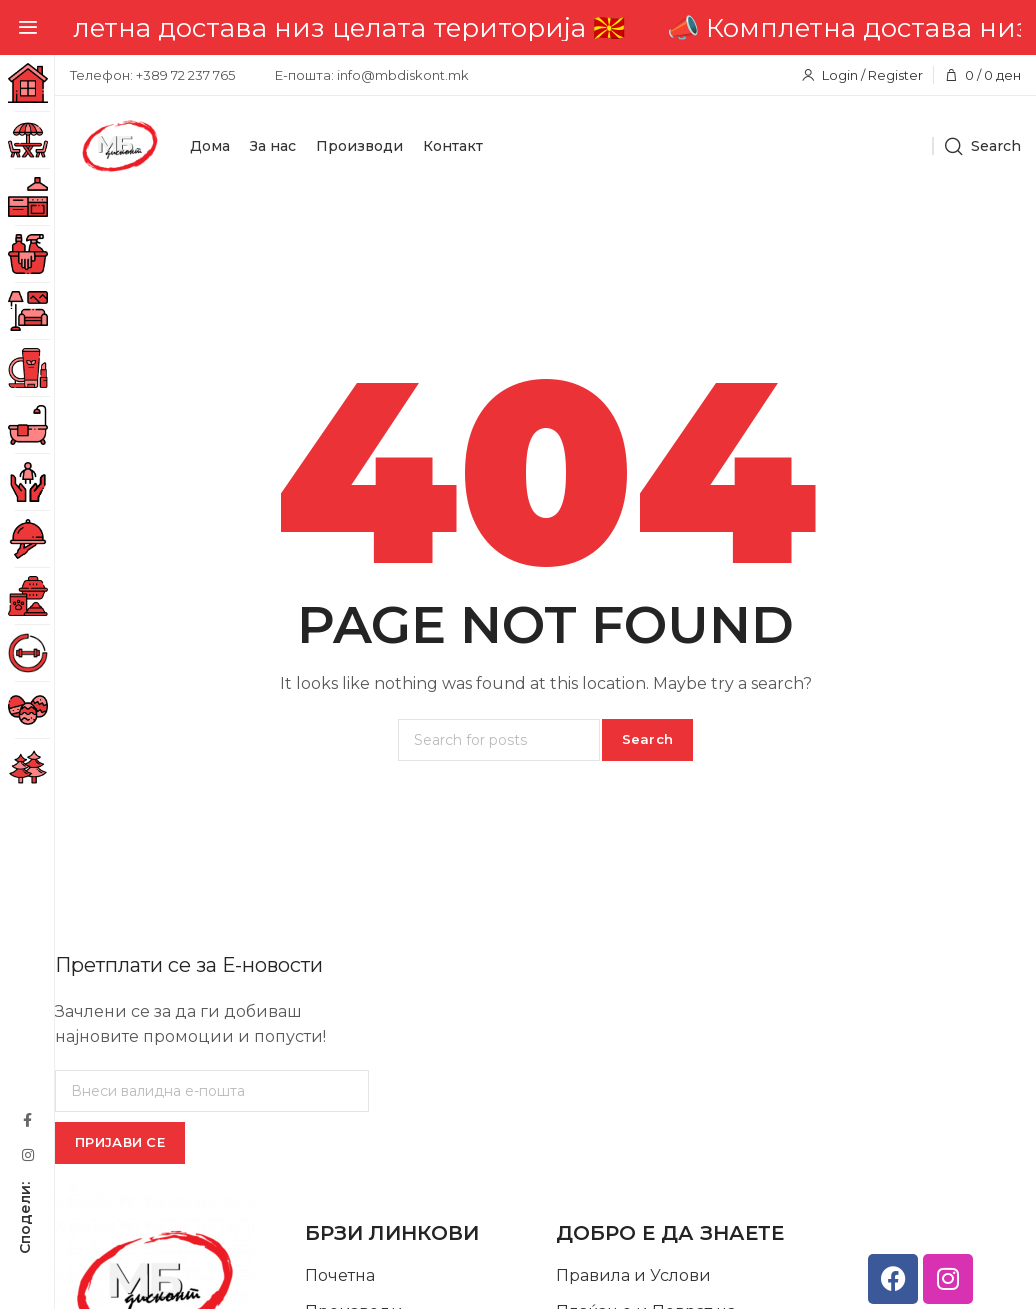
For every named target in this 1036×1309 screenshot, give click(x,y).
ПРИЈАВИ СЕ (120, 1142)
